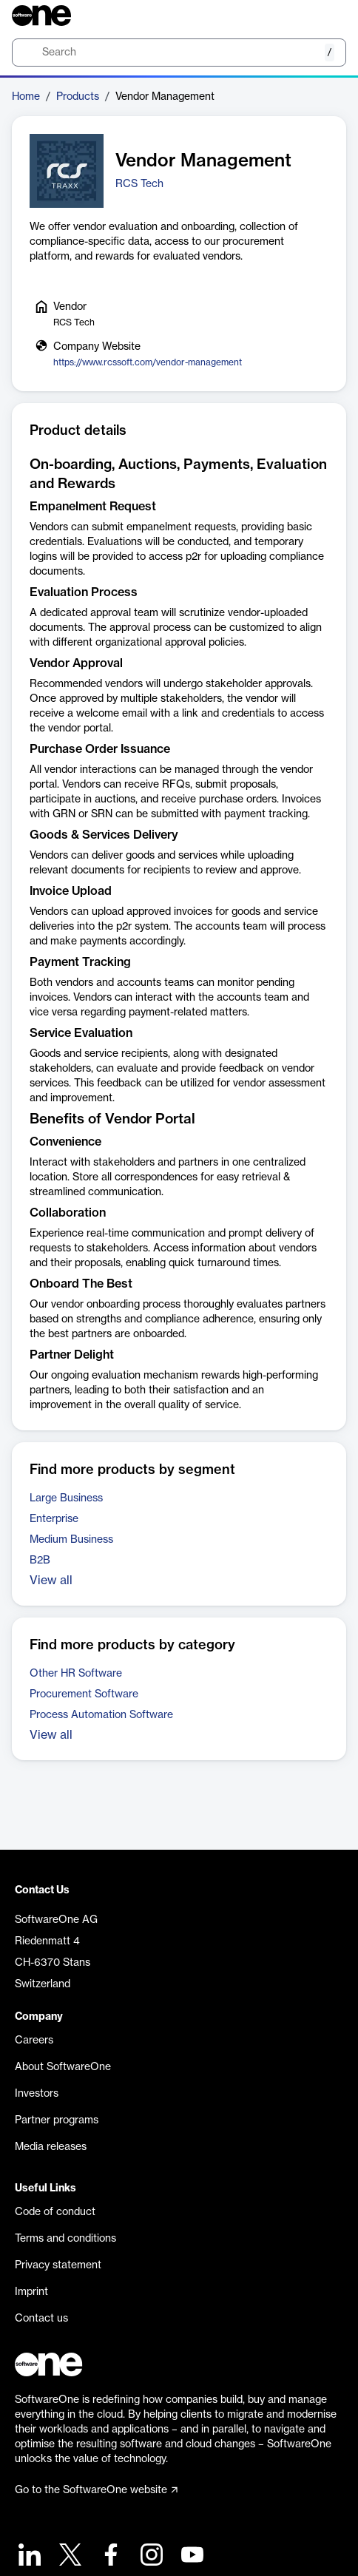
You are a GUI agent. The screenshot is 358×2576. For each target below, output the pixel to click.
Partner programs (56, 2120)
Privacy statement (58, 2265)
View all (51, 1580)
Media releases (51, 2147)
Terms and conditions (65, 2239)
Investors (36, 2094)
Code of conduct (55, 2212)
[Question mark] (325, 15)
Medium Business (71, 1540)
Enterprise (54, 1519)
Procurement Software (84, 1694)
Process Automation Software (101, 1715)
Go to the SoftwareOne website (96, 2490)
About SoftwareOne (63, 2067)
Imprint (31, 2292)
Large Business (66, 1498)
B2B (40, 1560)
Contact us (41, 2318)
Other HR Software (76, 1674)
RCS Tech (139, 184)
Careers (34, 2040)
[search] (179, 52)
